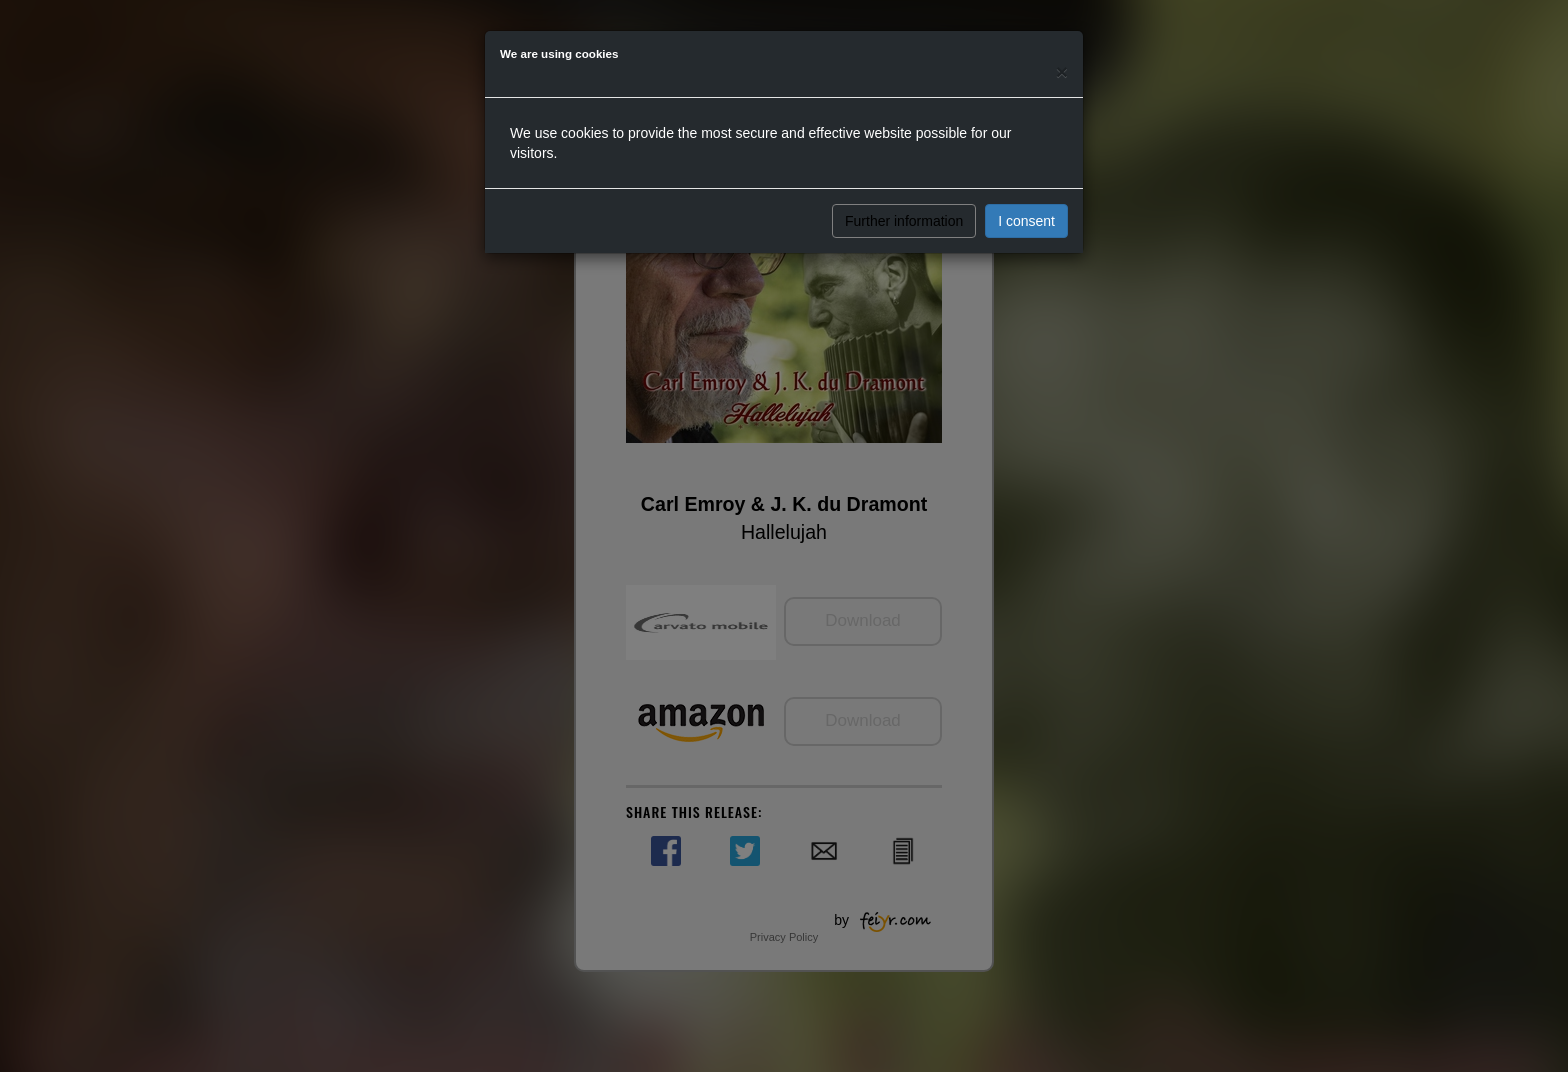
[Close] (1062, 71)
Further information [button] (904, 221)
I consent (1026, 221)
